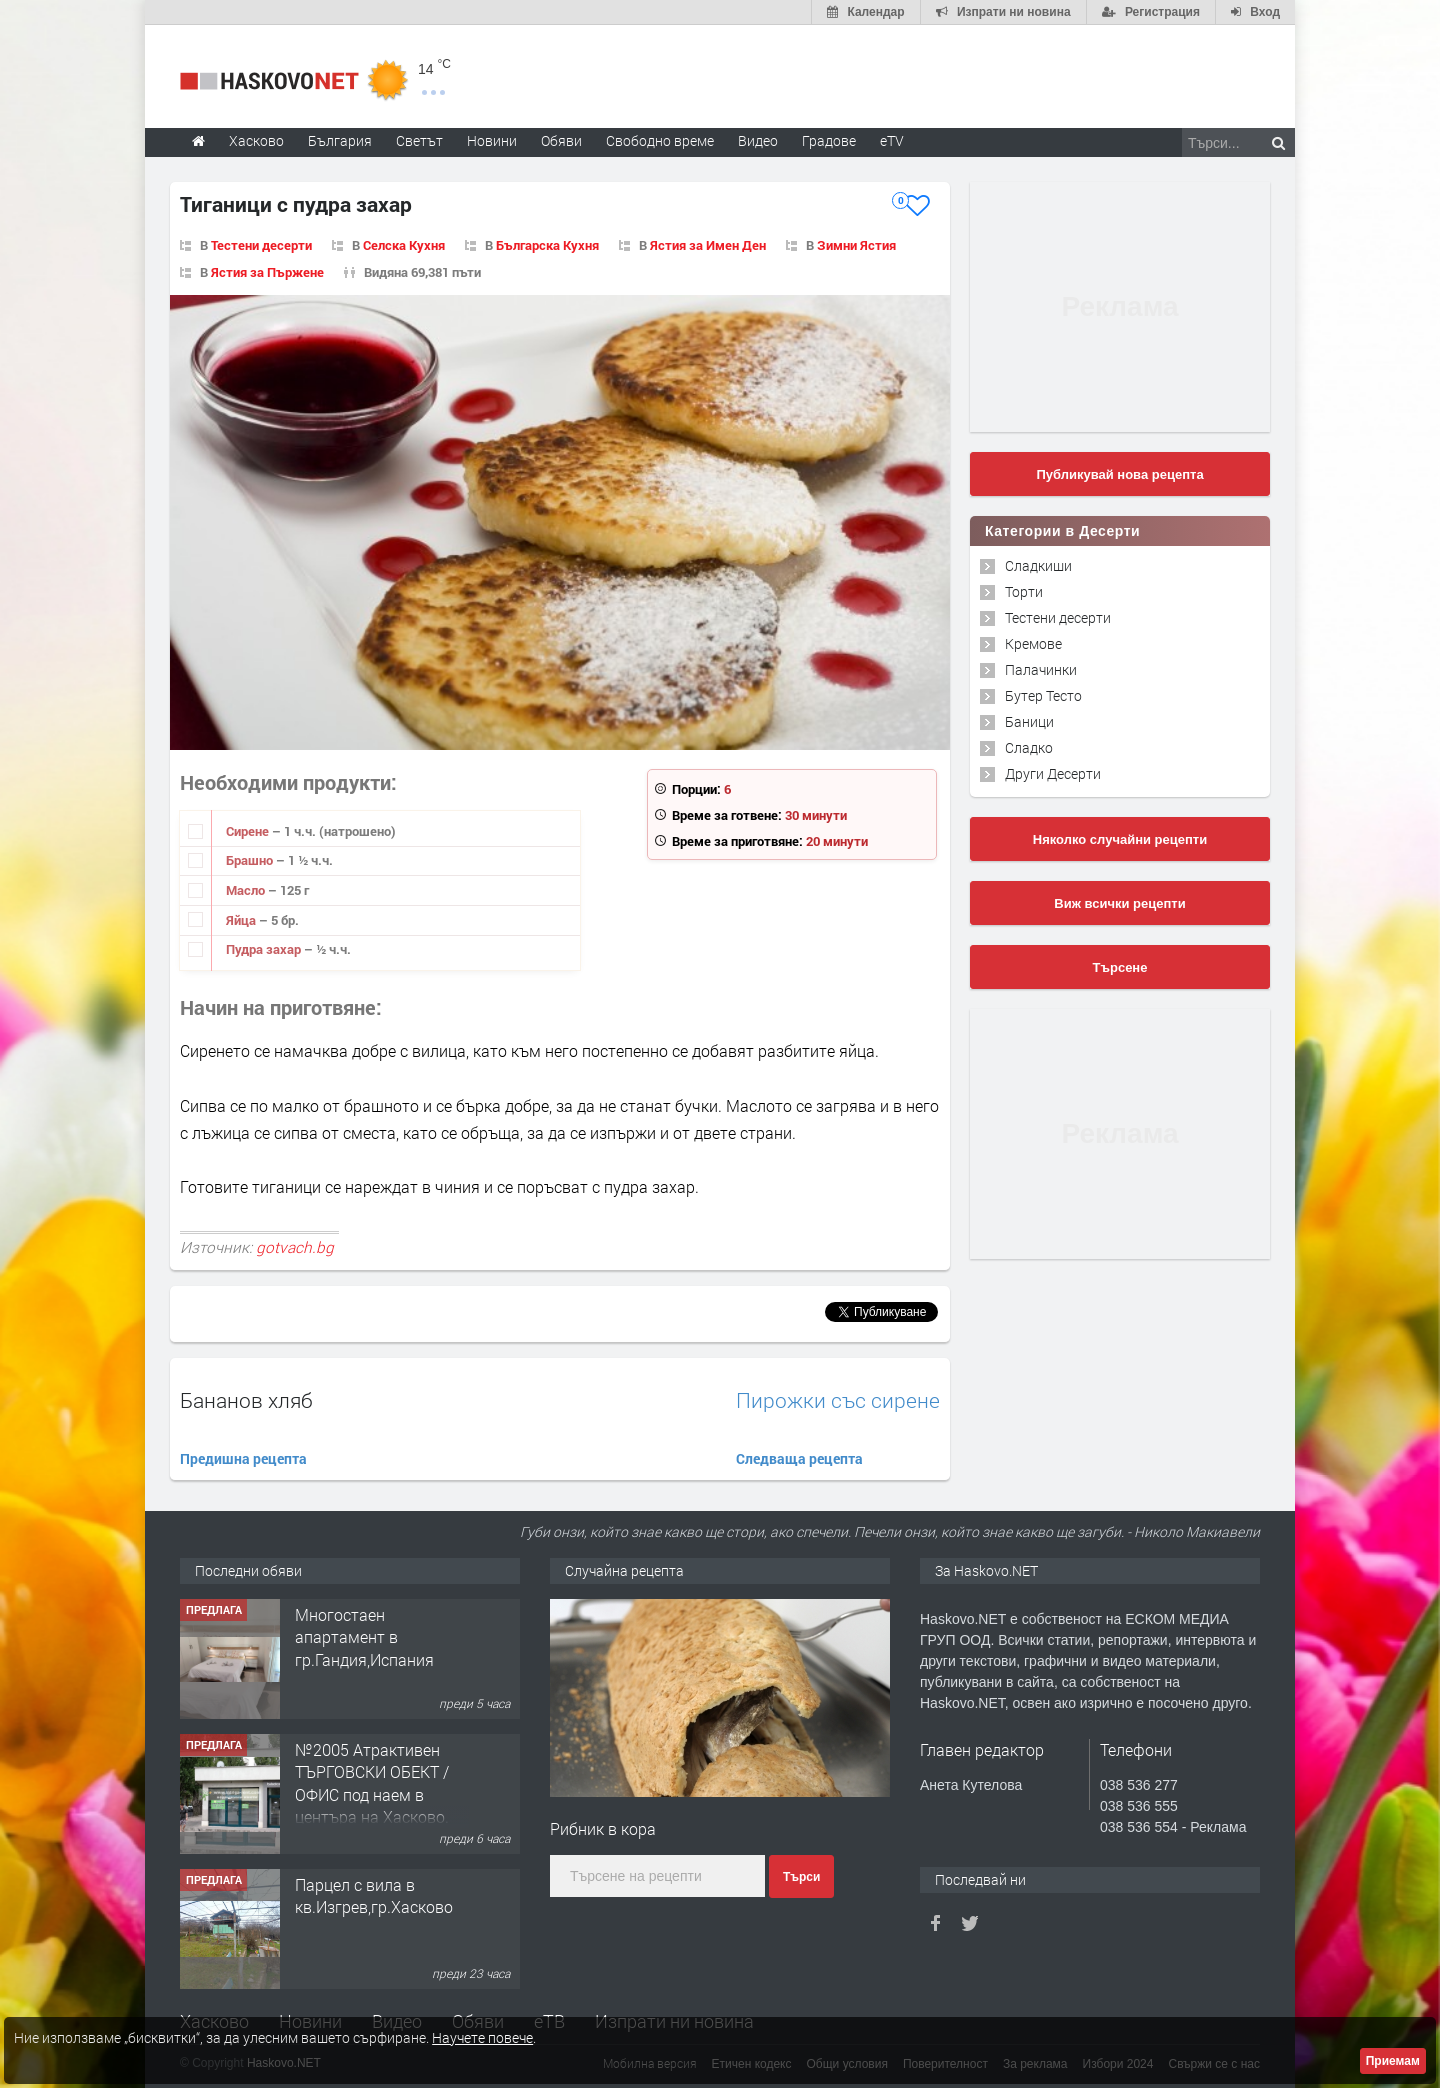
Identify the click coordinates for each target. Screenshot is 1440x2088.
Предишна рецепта (243, 1458)
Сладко (1029, 747)
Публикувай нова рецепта (1119, 474)
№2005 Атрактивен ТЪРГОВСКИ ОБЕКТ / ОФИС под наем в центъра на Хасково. (372, 1783)
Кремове (1033, 643)
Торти (1024, 591)
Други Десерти (1053, 773)
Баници (1029, 721)
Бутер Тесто (1043, 695)
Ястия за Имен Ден (708, 245)
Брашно (251, 860)
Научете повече (482, 2037)
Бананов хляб (246, 1400)
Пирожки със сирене (838, 1400)
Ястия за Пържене (267, 272)
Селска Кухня (404, 245)
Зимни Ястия (856, 245)
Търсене (1120, 967)
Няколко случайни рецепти (1120, 839)
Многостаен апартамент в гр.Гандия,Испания (364, 1637)
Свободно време (660, 140)
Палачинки (1041, 669)
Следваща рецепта (799, 1458)
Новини (492, 140)
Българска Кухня (547, 245)
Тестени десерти (261, 245)
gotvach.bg (295, 1247)
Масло (247, 890)
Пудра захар (265, 949)
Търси (801, 1877)
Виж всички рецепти (1119, 903)
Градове (829, 140)
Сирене (249, 831)
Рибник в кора (603, 1828)
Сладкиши (1038, 565)
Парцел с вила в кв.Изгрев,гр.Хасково (374, 1895)
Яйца (242, 920)
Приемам (1393, 2061)
